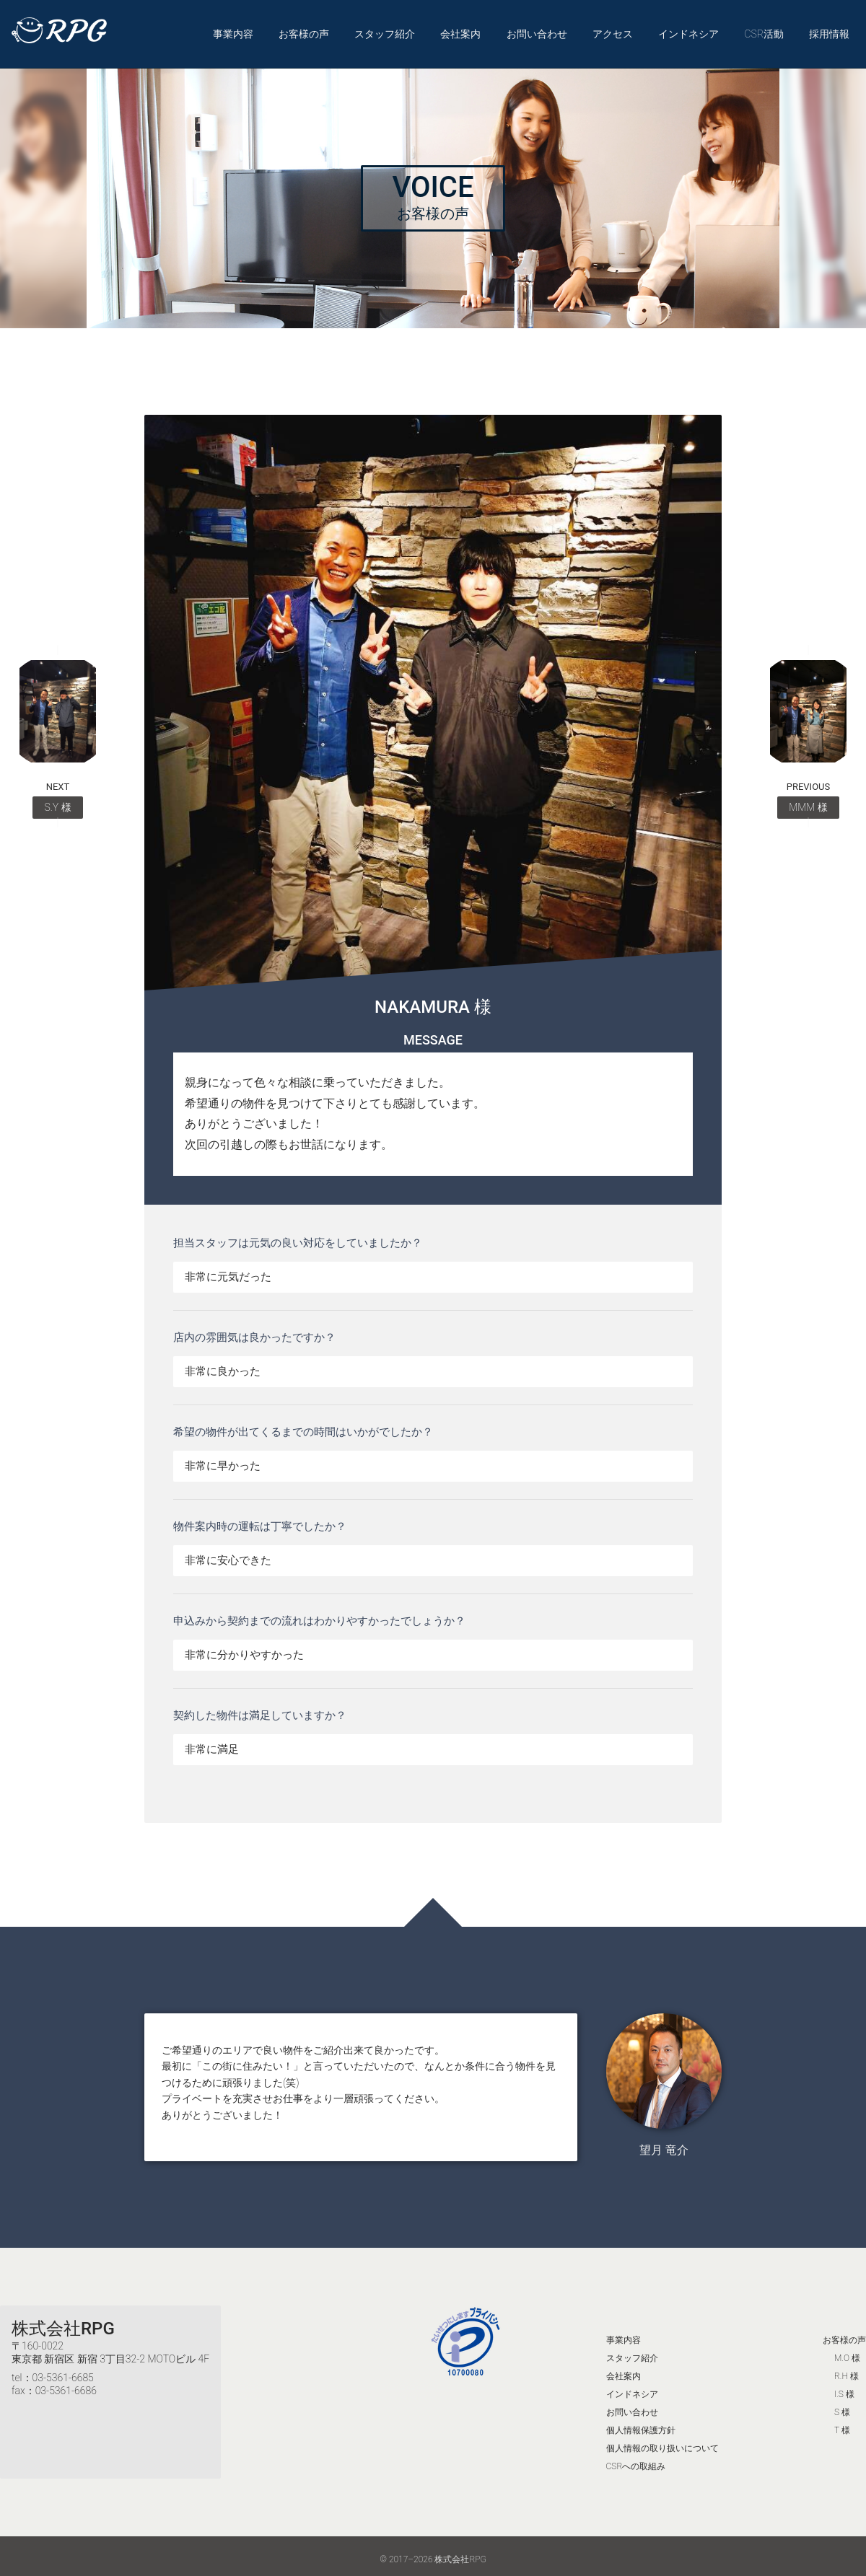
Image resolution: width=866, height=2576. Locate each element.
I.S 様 (844, 2387)
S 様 (842, 2405)
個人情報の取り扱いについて (662, 2441)
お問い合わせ (537, 30)
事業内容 (234, 30)
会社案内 (461, 30)
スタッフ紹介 (385, 30)
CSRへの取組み (636, 2459)
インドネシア (688, 30)
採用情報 (828, 30)
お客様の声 (304, 30)
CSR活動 (763, 30)
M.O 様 (847, 2351)
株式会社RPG (63, 2321)
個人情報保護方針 (640, 2423)
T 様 (842, 2423)
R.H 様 (846, 2369)
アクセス (612, 30)
